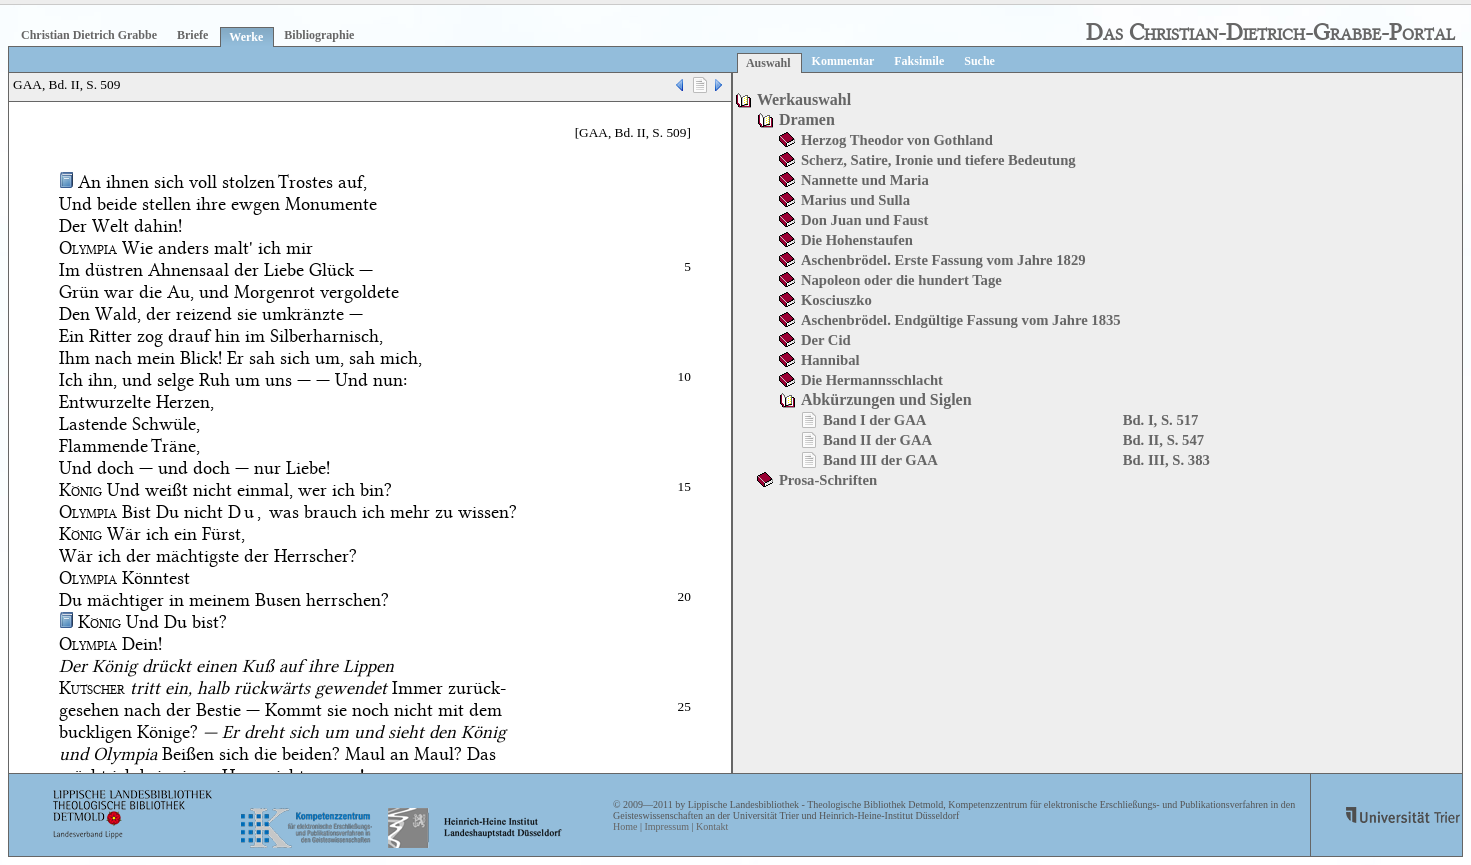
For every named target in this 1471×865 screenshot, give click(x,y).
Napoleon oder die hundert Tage (901, 280)
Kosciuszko (836, 300)
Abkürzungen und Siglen (886, 399)
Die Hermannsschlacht (872, 380)
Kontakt (712, 826)
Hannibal (830, 360)
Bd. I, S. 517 (1161, 420)
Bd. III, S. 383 (1166, 460)
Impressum (666, 826)
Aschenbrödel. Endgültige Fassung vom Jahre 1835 (961, 320)
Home (625, 826)
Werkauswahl (804, 99)
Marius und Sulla (855, 200)
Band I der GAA (875, 420)
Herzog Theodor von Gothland (897, 140)
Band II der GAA (877, 440)
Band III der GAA (880, 460)
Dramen (807, 119)
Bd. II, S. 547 (1163, 440)
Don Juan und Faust (864, 220)
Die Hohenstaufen (857, 240)
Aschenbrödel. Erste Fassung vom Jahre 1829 (943, 260)
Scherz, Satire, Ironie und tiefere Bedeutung (938, 160)
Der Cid (826, 340)
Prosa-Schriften (828, 480)
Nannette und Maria (865, 180)
